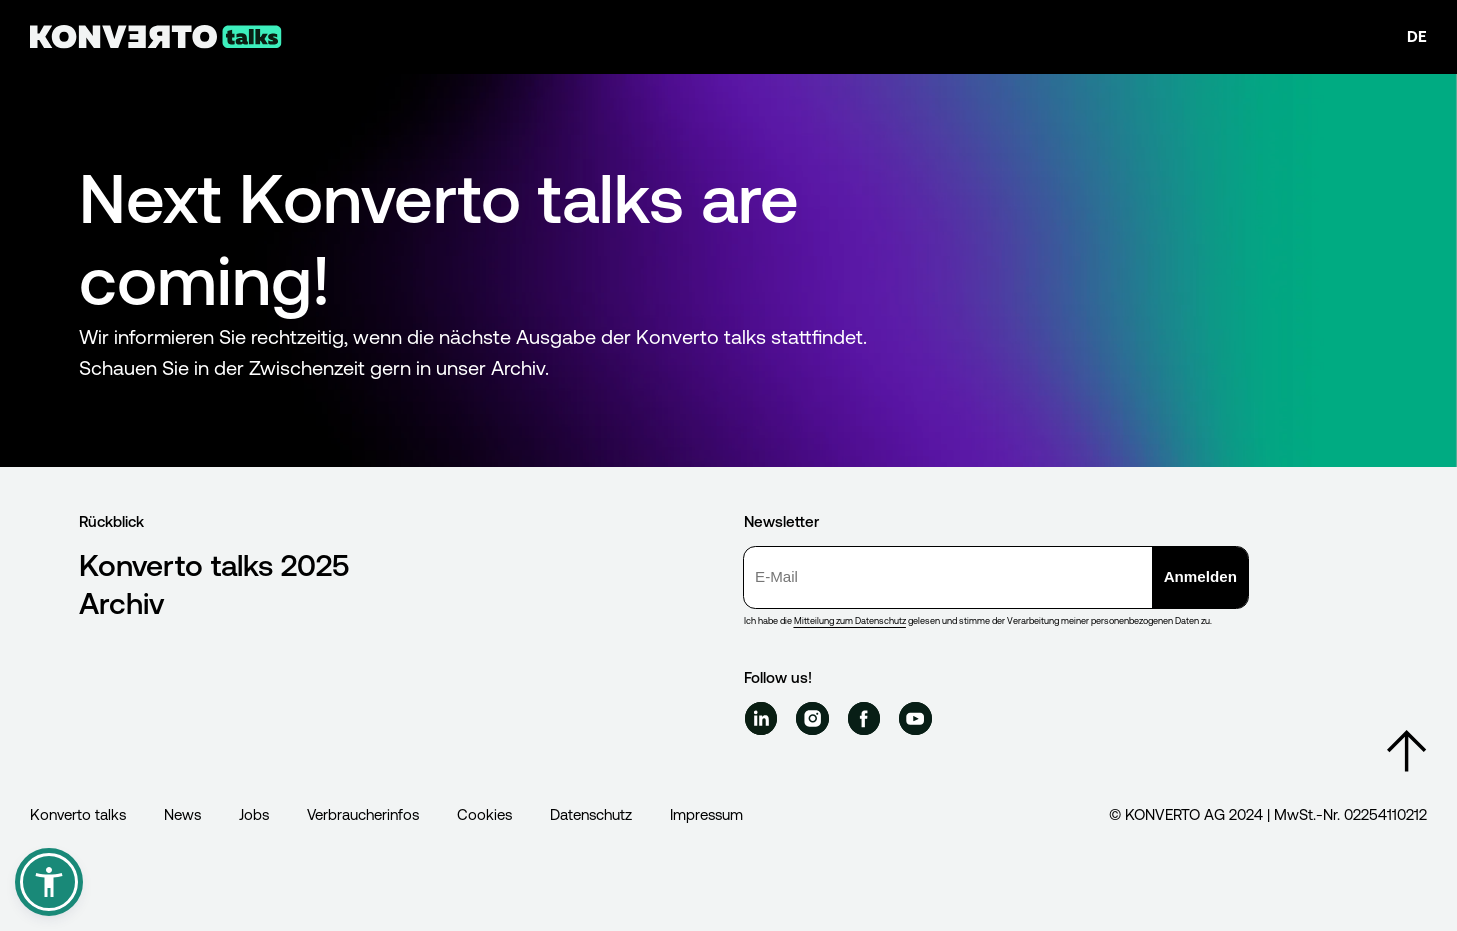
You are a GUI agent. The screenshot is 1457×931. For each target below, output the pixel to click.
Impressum (706, 814)
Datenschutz (591, 814)
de (1417, 36)
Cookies (484, 814)
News (182, 814)
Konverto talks (78, 814)
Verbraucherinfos (363, 814)
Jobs (254, 814)
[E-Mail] (948, 577)
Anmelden (1200, 576)
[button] (49, 882)
